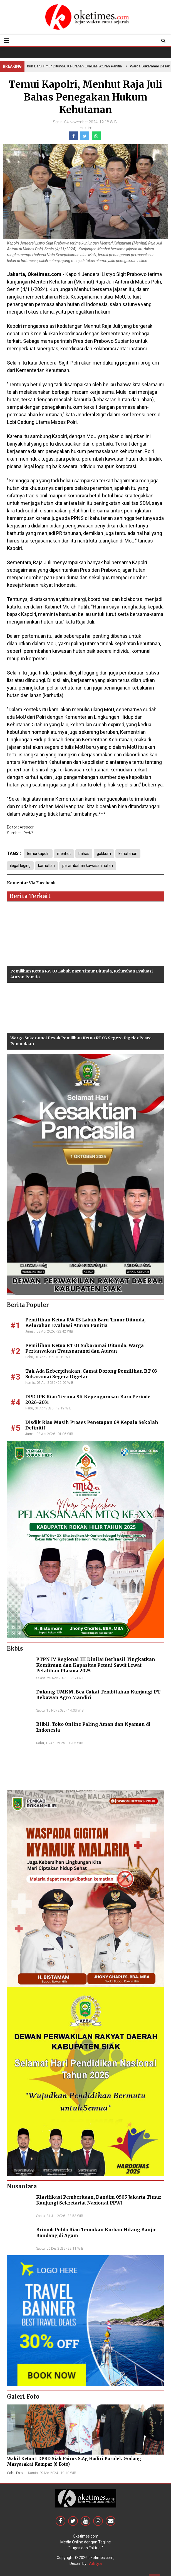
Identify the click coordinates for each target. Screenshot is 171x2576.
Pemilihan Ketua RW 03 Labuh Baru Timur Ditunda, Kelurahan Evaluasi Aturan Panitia (85, 1322)
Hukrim (86, 128)
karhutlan (46, 865)
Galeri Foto (15, 2473)
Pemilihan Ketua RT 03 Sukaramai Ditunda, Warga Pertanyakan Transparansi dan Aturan (84, 1348)
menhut (64, 853)
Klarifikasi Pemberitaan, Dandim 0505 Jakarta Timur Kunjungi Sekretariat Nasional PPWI (98, 2200)
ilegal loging (20, 865)
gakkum (104, 853)
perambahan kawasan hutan (87, 865)
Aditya (95, 2563)
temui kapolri (38, 853)
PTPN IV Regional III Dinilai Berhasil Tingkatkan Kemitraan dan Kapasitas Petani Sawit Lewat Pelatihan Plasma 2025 (95, 1665)
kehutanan (127, 853)
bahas (83, 853)
